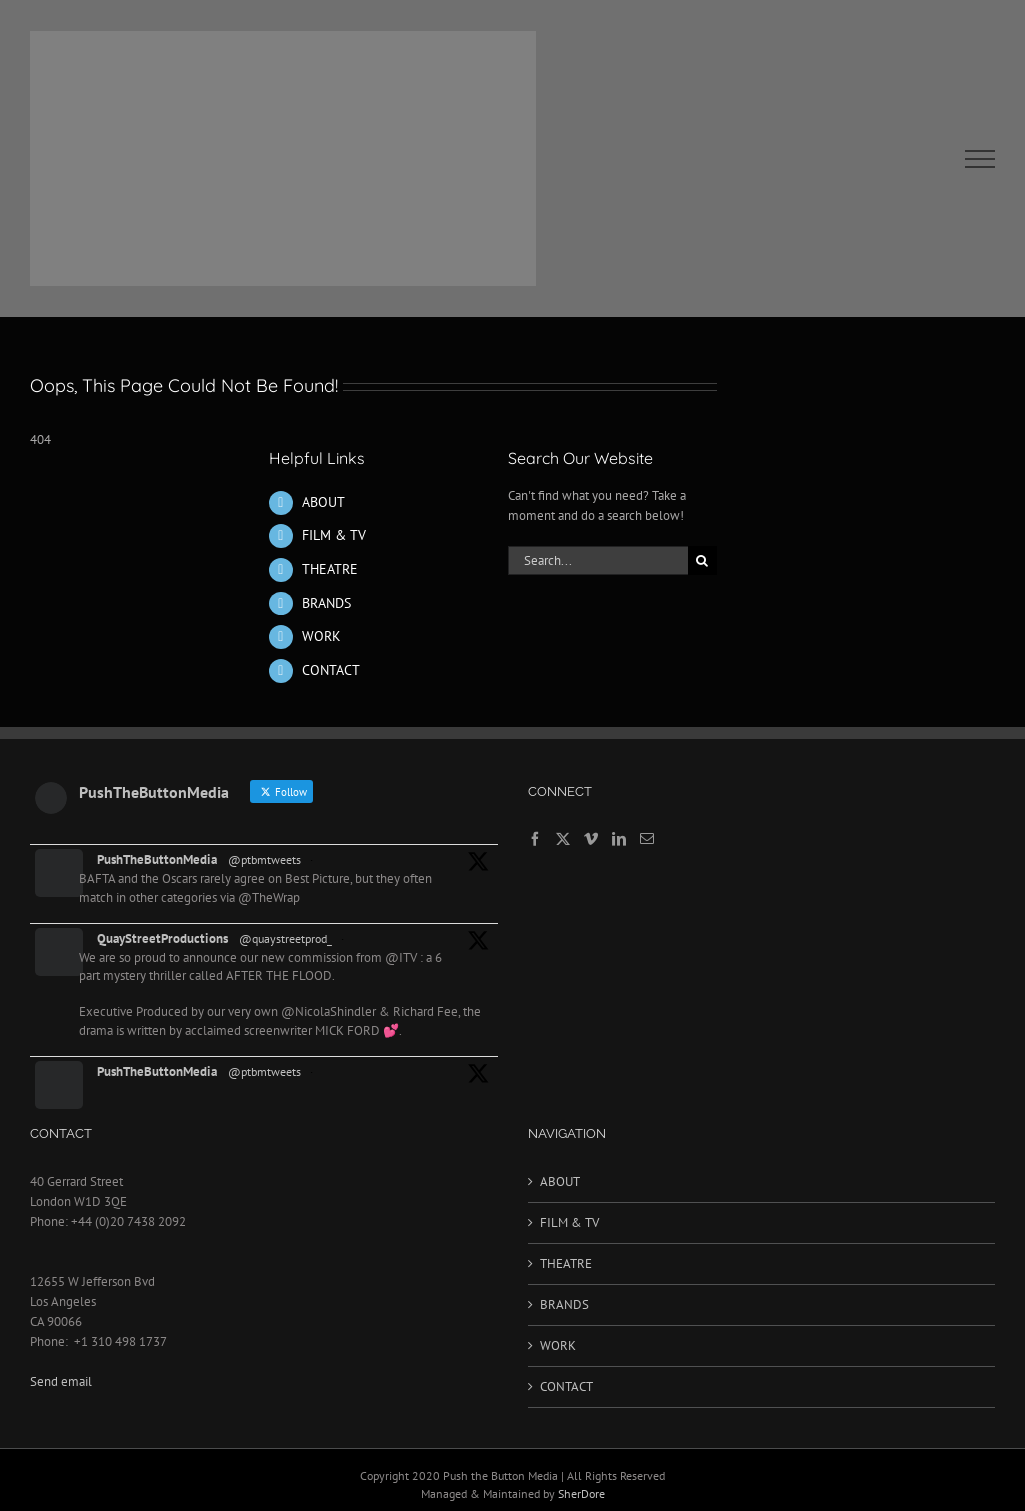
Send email (61, 1381)
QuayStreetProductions (162, 938)
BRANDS (326, 603)
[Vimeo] (591, 839)
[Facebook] (535, 839)
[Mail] (647, 839)
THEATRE (330, 569)
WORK (321, 636)
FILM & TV (334, 535)
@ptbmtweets (264, 859)
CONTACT (331, 670)
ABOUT (323, 502)
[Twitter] (563, 839)
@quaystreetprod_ (285, 938)
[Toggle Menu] (980, 159)
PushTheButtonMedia (157, 859)
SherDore (581, 1493)
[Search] (702, 560)
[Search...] (598, 560)
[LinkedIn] (619, 839)
